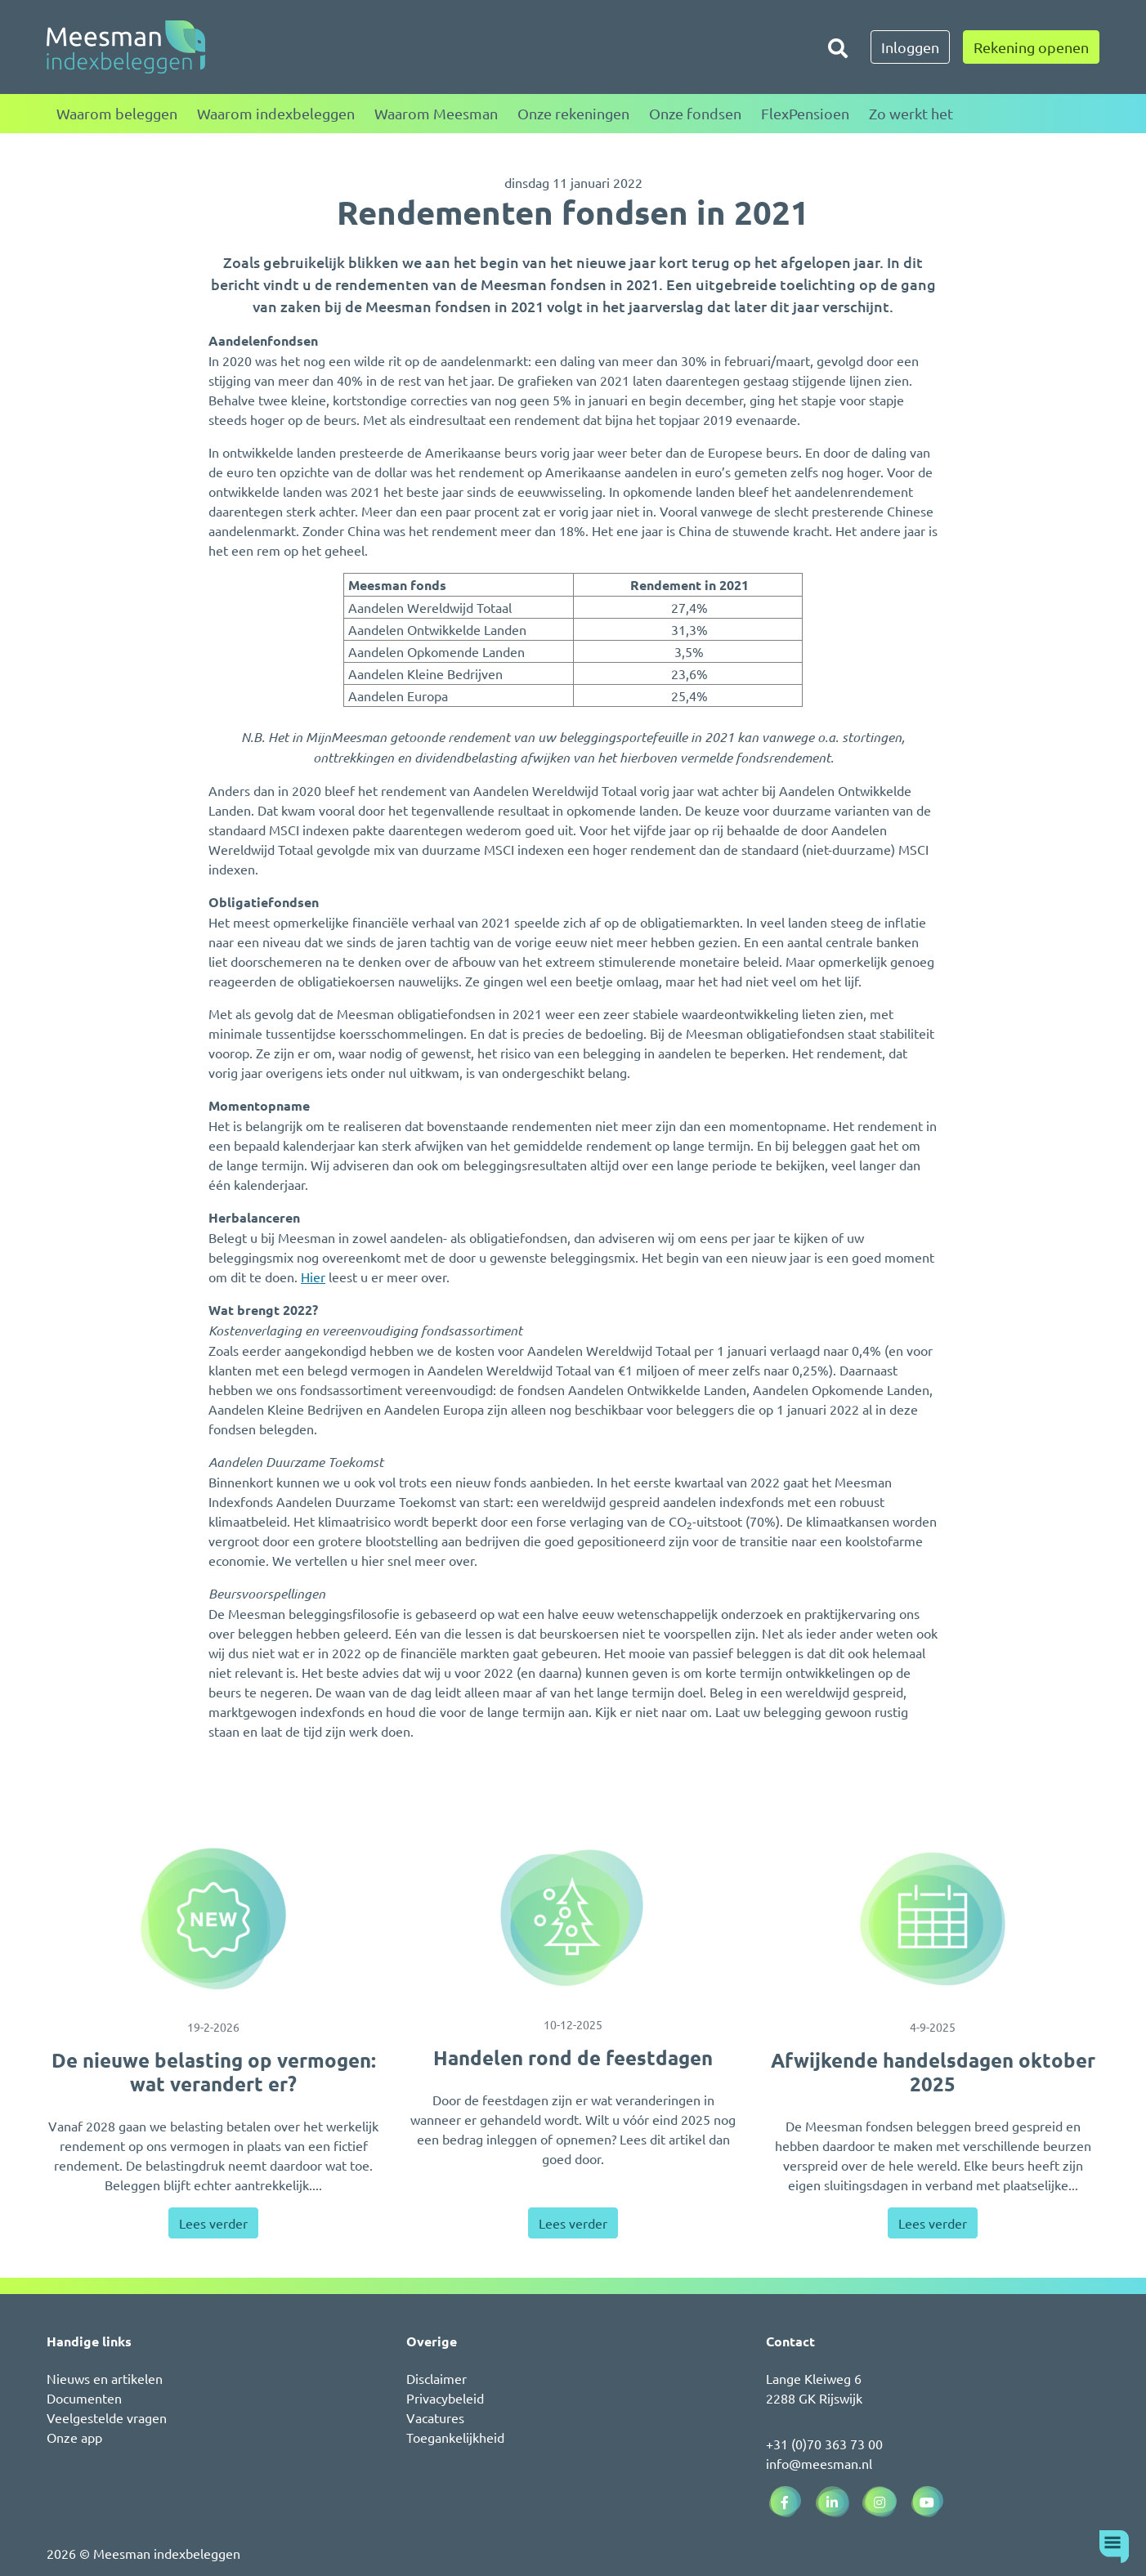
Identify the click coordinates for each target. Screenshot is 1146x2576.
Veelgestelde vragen (107, 2417)
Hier (313, 1276)
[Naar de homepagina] (126, 47)
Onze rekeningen (573, 113)
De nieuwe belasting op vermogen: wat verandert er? (213, 2071)
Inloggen (910, 47)
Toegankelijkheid (455, 2437)
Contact (790, 2341)
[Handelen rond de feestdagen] (573, 1917)
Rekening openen (1031, 47)
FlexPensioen (805, 113)
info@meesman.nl (819, 2463)
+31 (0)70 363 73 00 (824, 2443)
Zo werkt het (911, 113)
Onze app (74, 2437)
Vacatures (435, 2417)
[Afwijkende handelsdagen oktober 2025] (932, 1918)
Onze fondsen (695, 113)
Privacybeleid (445, 2398)
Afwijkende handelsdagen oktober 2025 (933, 2071)
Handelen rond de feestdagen (573, 2057)
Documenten (84, 2398)
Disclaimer (436, 2378)
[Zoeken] (837, 47)
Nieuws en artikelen (105, 2378)
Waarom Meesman (436, 113)
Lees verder (213, 2223)
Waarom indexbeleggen (276, 113)
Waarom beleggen (116, 113)
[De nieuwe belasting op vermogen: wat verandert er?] (213, 1918)
